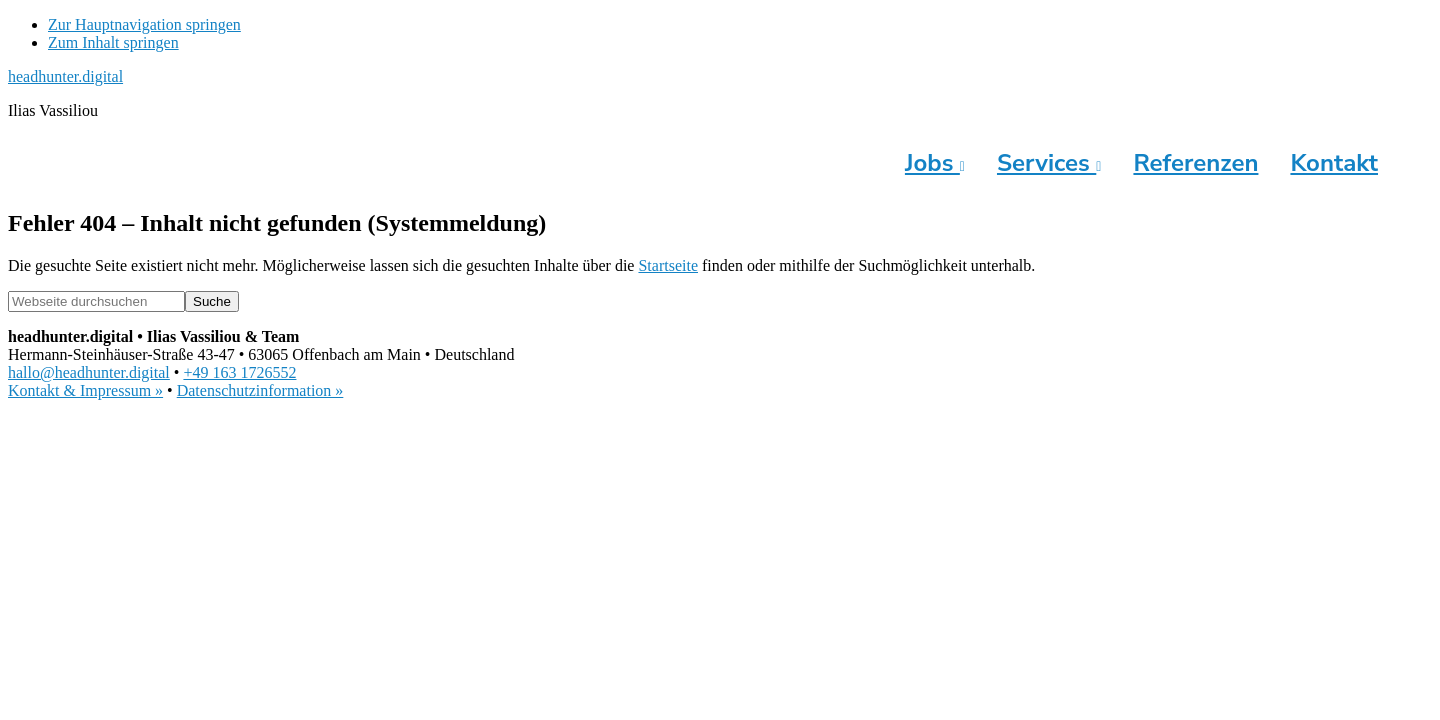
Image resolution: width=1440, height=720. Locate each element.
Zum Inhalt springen (113, 42)
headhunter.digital (65, 76)
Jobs (935, 163)
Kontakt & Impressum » (85, 390)
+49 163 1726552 (239, 372)
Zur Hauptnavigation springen (144, 24)
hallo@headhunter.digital (89, 372)
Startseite (668, 265)
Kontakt (1334, 163)
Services (1049, 163)
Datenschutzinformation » (260, 390)
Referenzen (1195, 163)
